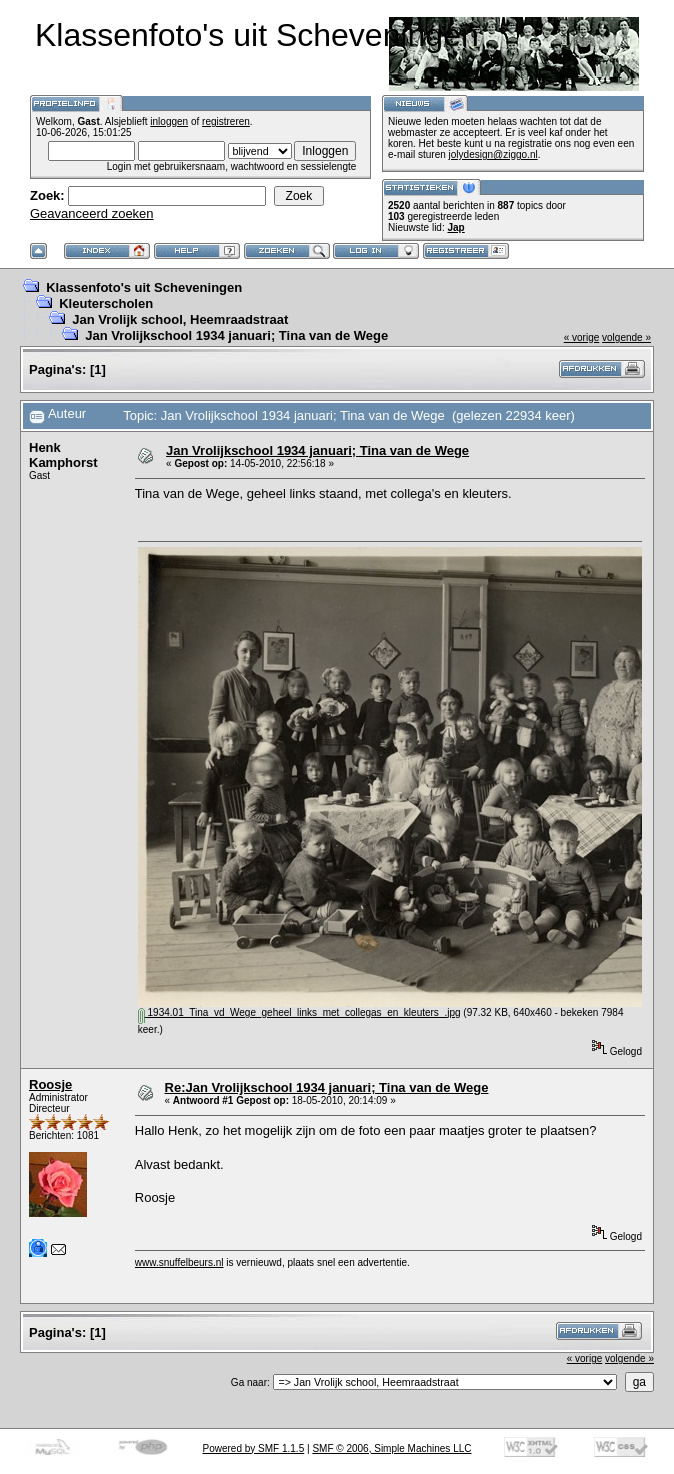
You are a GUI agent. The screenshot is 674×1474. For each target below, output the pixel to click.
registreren (226, 121)
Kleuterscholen (106, 303)
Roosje (50, 1084)
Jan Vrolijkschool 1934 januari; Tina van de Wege (236, 335)
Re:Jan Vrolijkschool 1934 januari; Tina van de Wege (327, 1087)
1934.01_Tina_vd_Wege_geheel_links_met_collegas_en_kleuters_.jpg (299, 1012)
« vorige (582, 337)
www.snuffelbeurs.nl (179, 1262)
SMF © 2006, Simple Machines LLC (391, 1448)
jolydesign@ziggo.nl (493, 154)
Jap (455, 227)
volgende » (626, 337)
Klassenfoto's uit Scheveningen (144, 287)
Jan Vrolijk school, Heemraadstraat (180, 319)
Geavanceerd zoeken (92, 213)
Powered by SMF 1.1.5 (254, 1448)
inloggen (169, 121)
